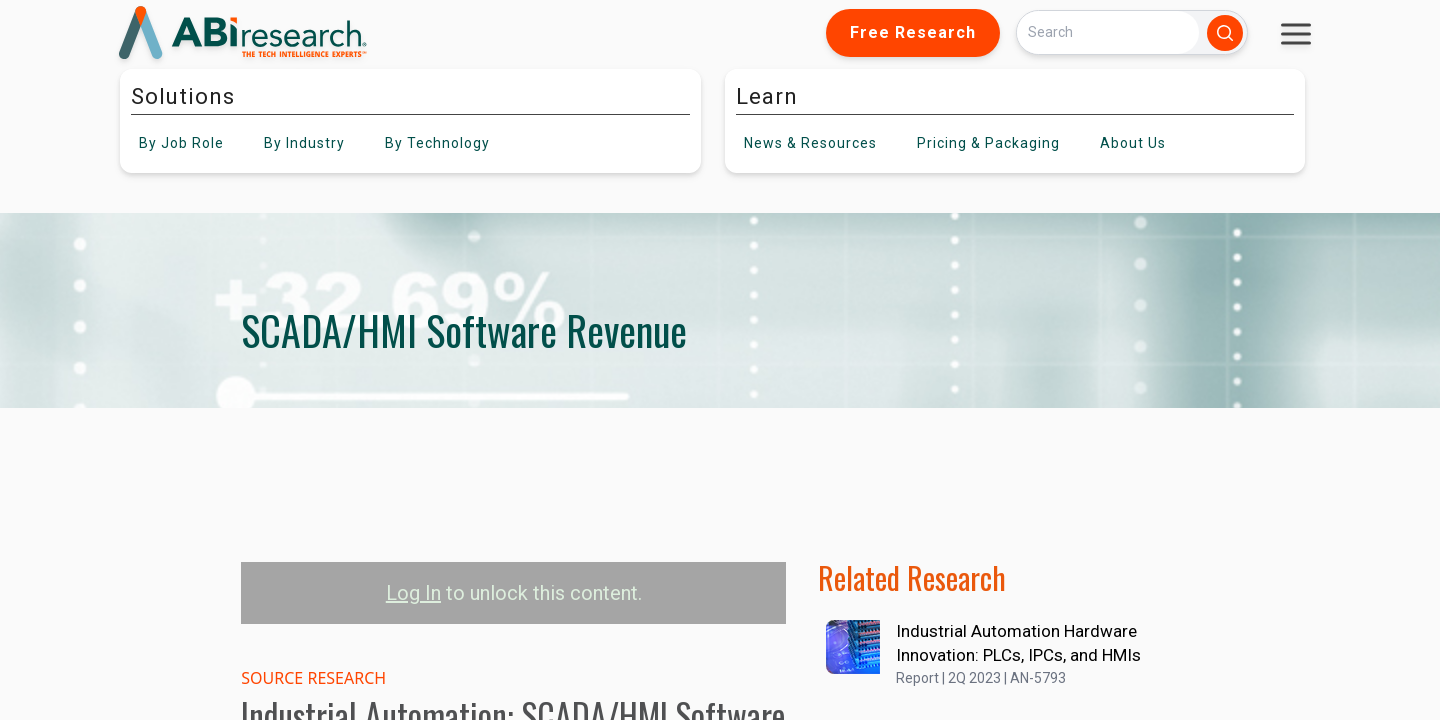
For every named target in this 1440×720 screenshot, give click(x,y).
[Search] (1108, 32)
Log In (413, 593)
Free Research (913, 32)
